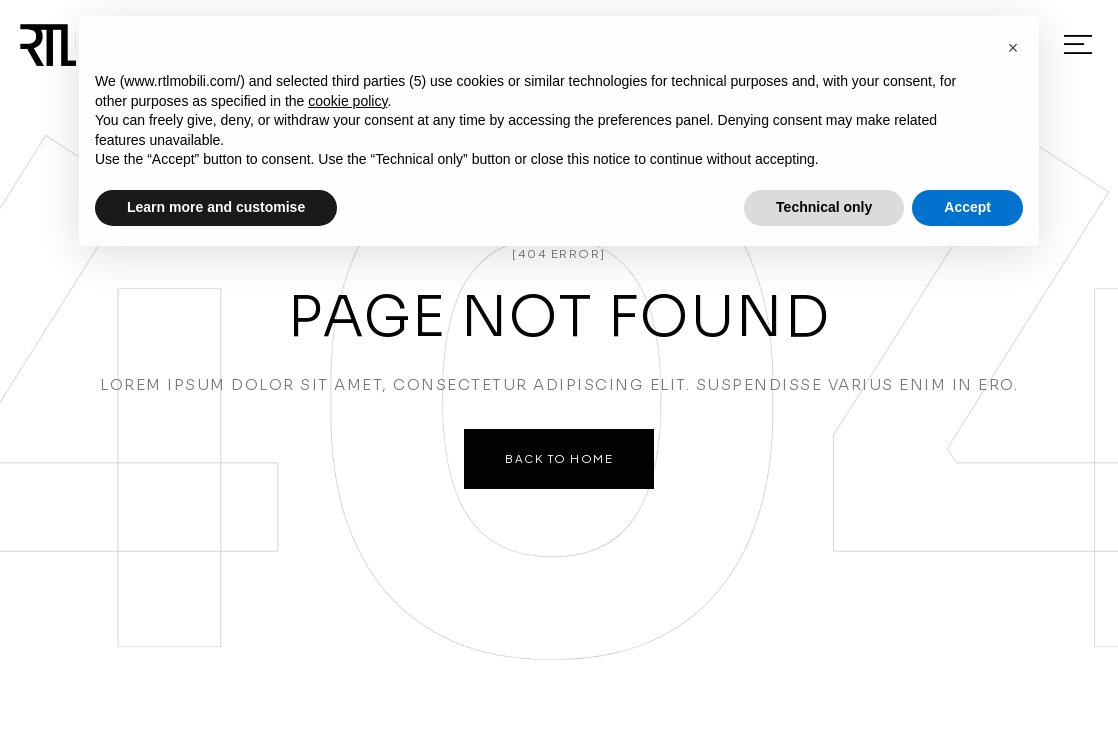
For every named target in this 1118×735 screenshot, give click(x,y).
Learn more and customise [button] (216, 204)
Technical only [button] (824, 204)
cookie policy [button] (347, 98)
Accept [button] (967, 204)
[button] (1013, 45)
